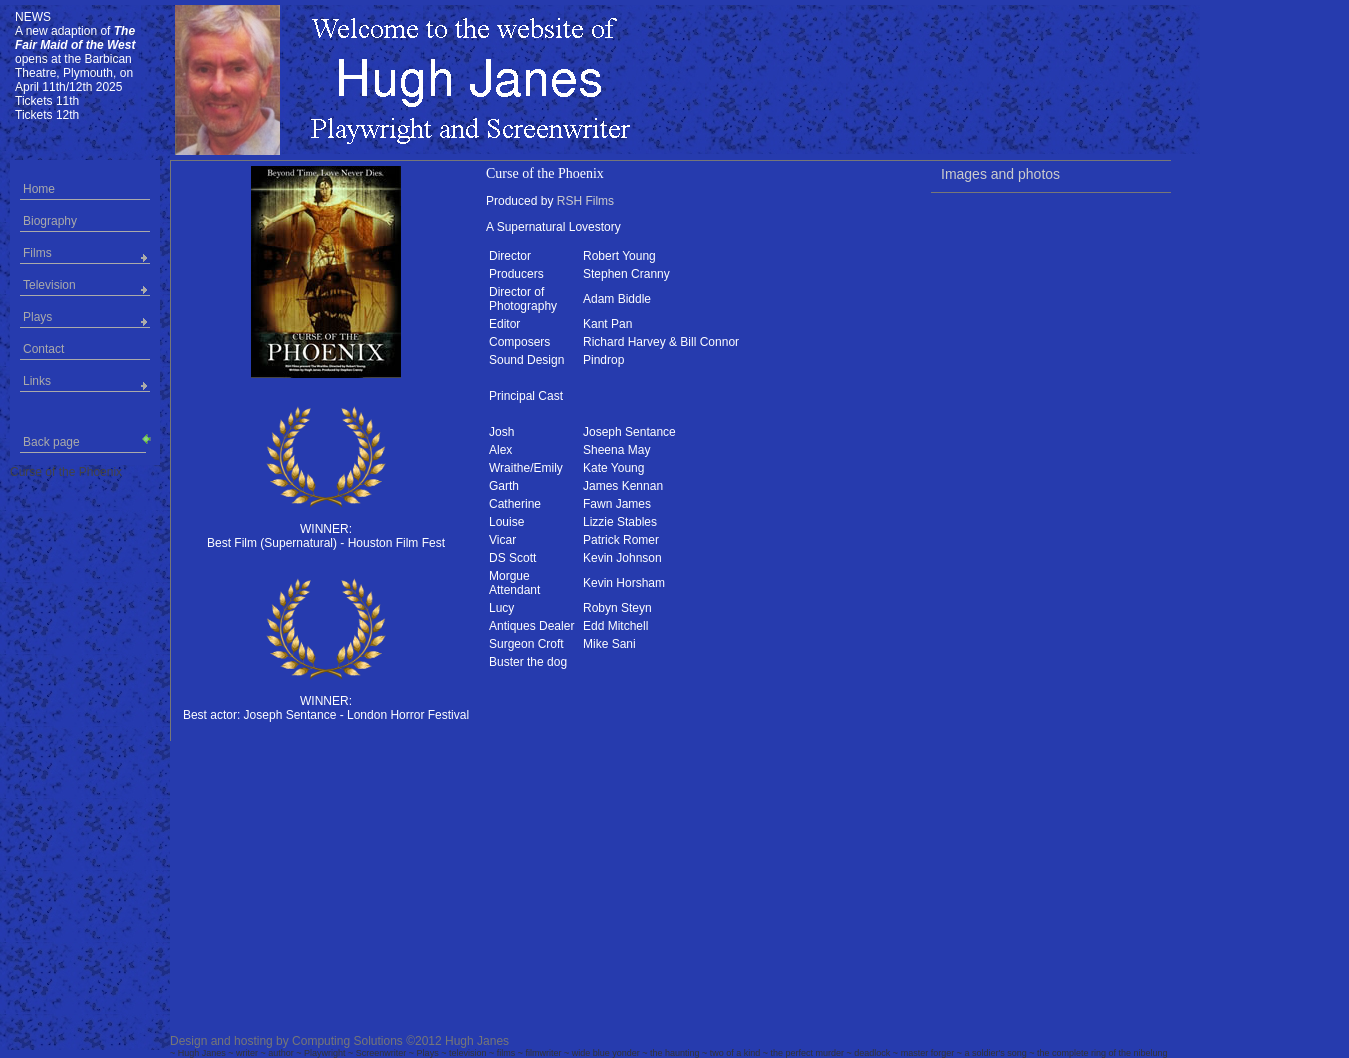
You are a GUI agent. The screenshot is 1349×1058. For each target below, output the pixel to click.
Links (37, 381)
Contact (43, 349)
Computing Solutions (347, 1041)
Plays (37, 317)
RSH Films (585, 201)
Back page (84, 440)
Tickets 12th (47, 115)
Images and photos (1000, 174)
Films (37, 253)
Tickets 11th (47, 101)
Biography (50, 221)
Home (39, 189)
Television (49, 285)
